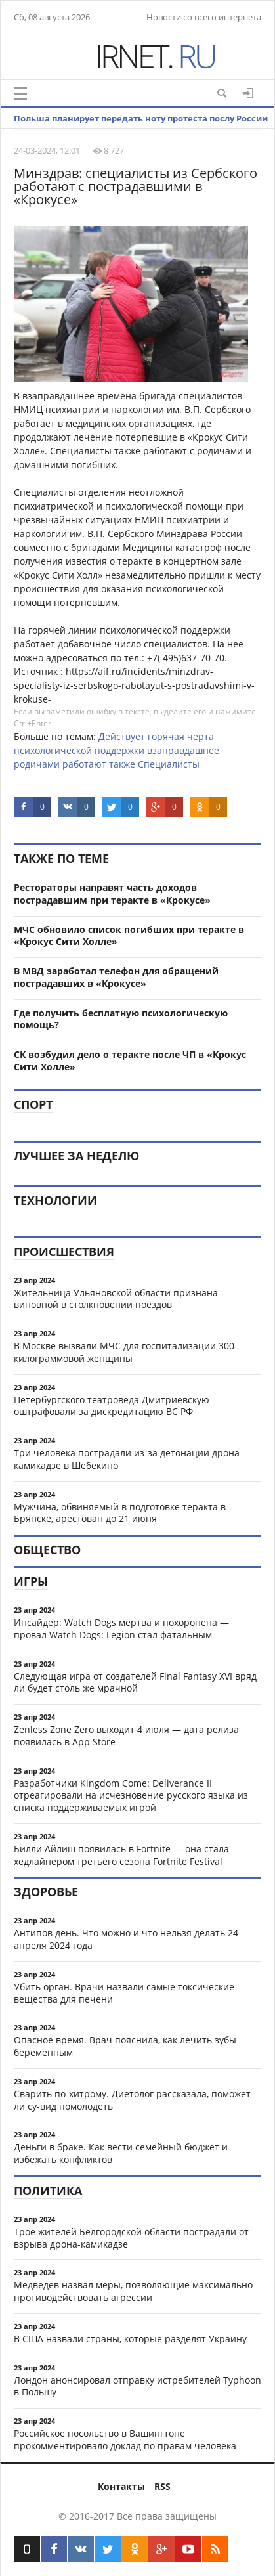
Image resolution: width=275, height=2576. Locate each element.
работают (84, 764)
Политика (48, 2190)
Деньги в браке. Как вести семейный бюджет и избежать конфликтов (121, 2153)
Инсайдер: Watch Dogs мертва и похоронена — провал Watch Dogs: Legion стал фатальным (121, 1628)
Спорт (33, 1104)
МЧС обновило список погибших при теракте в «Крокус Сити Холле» (129, 935)
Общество (47, 1550)
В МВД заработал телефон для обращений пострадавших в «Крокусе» (116, 977)
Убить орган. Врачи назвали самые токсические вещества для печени (124, 1992)
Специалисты (169, 764)
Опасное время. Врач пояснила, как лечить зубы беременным (125, 2046)
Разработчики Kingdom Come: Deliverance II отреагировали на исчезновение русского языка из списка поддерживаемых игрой (131, 1795)
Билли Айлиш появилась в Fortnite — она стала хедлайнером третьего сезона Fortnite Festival (121, 1855)
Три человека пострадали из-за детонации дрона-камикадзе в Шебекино (128, 1459)
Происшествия (64, 1251)
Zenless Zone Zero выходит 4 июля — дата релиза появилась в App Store (126, 1735)
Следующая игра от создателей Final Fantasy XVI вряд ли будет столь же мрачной (135, 1682)
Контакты (121, 2486)
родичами (37, 764)
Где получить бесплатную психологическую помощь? (121, 1019)
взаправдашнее (183, 750)
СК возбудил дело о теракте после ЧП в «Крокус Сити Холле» (130, 1060)
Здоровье (46, 1892)
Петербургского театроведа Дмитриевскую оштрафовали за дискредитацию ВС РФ (111, 1405)
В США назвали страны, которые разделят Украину (130, 2338)
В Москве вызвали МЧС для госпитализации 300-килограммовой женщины (126, 1352)
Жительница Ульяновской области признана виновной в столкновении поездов (116, 1298)
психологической (53, 750)
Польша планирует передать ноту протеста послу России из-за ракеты (141, 128)
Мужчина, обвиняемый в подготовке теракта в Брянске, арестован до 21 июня (120, 1512)
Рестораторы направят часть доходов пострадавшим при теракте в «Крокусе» (112, 893)
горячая (166, 736)
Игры (31, 1581)
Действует (121, 736)
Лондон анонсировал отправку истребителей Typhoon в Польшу (137, 2386)
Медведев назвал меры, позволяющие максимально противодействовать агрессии (133, 2291)
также (122, 764)
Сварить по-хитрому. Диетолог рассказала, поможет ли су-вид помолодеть (132, 2099)
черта (200, 736)
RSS (162, 2486)
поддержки (119, 750)
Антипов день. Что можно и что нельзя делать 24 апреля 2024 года (126, 1939)
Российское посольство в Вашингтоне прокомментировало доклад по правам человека (125, 2439)
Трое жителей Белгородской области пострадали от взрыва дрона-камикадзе (131, 2237)
